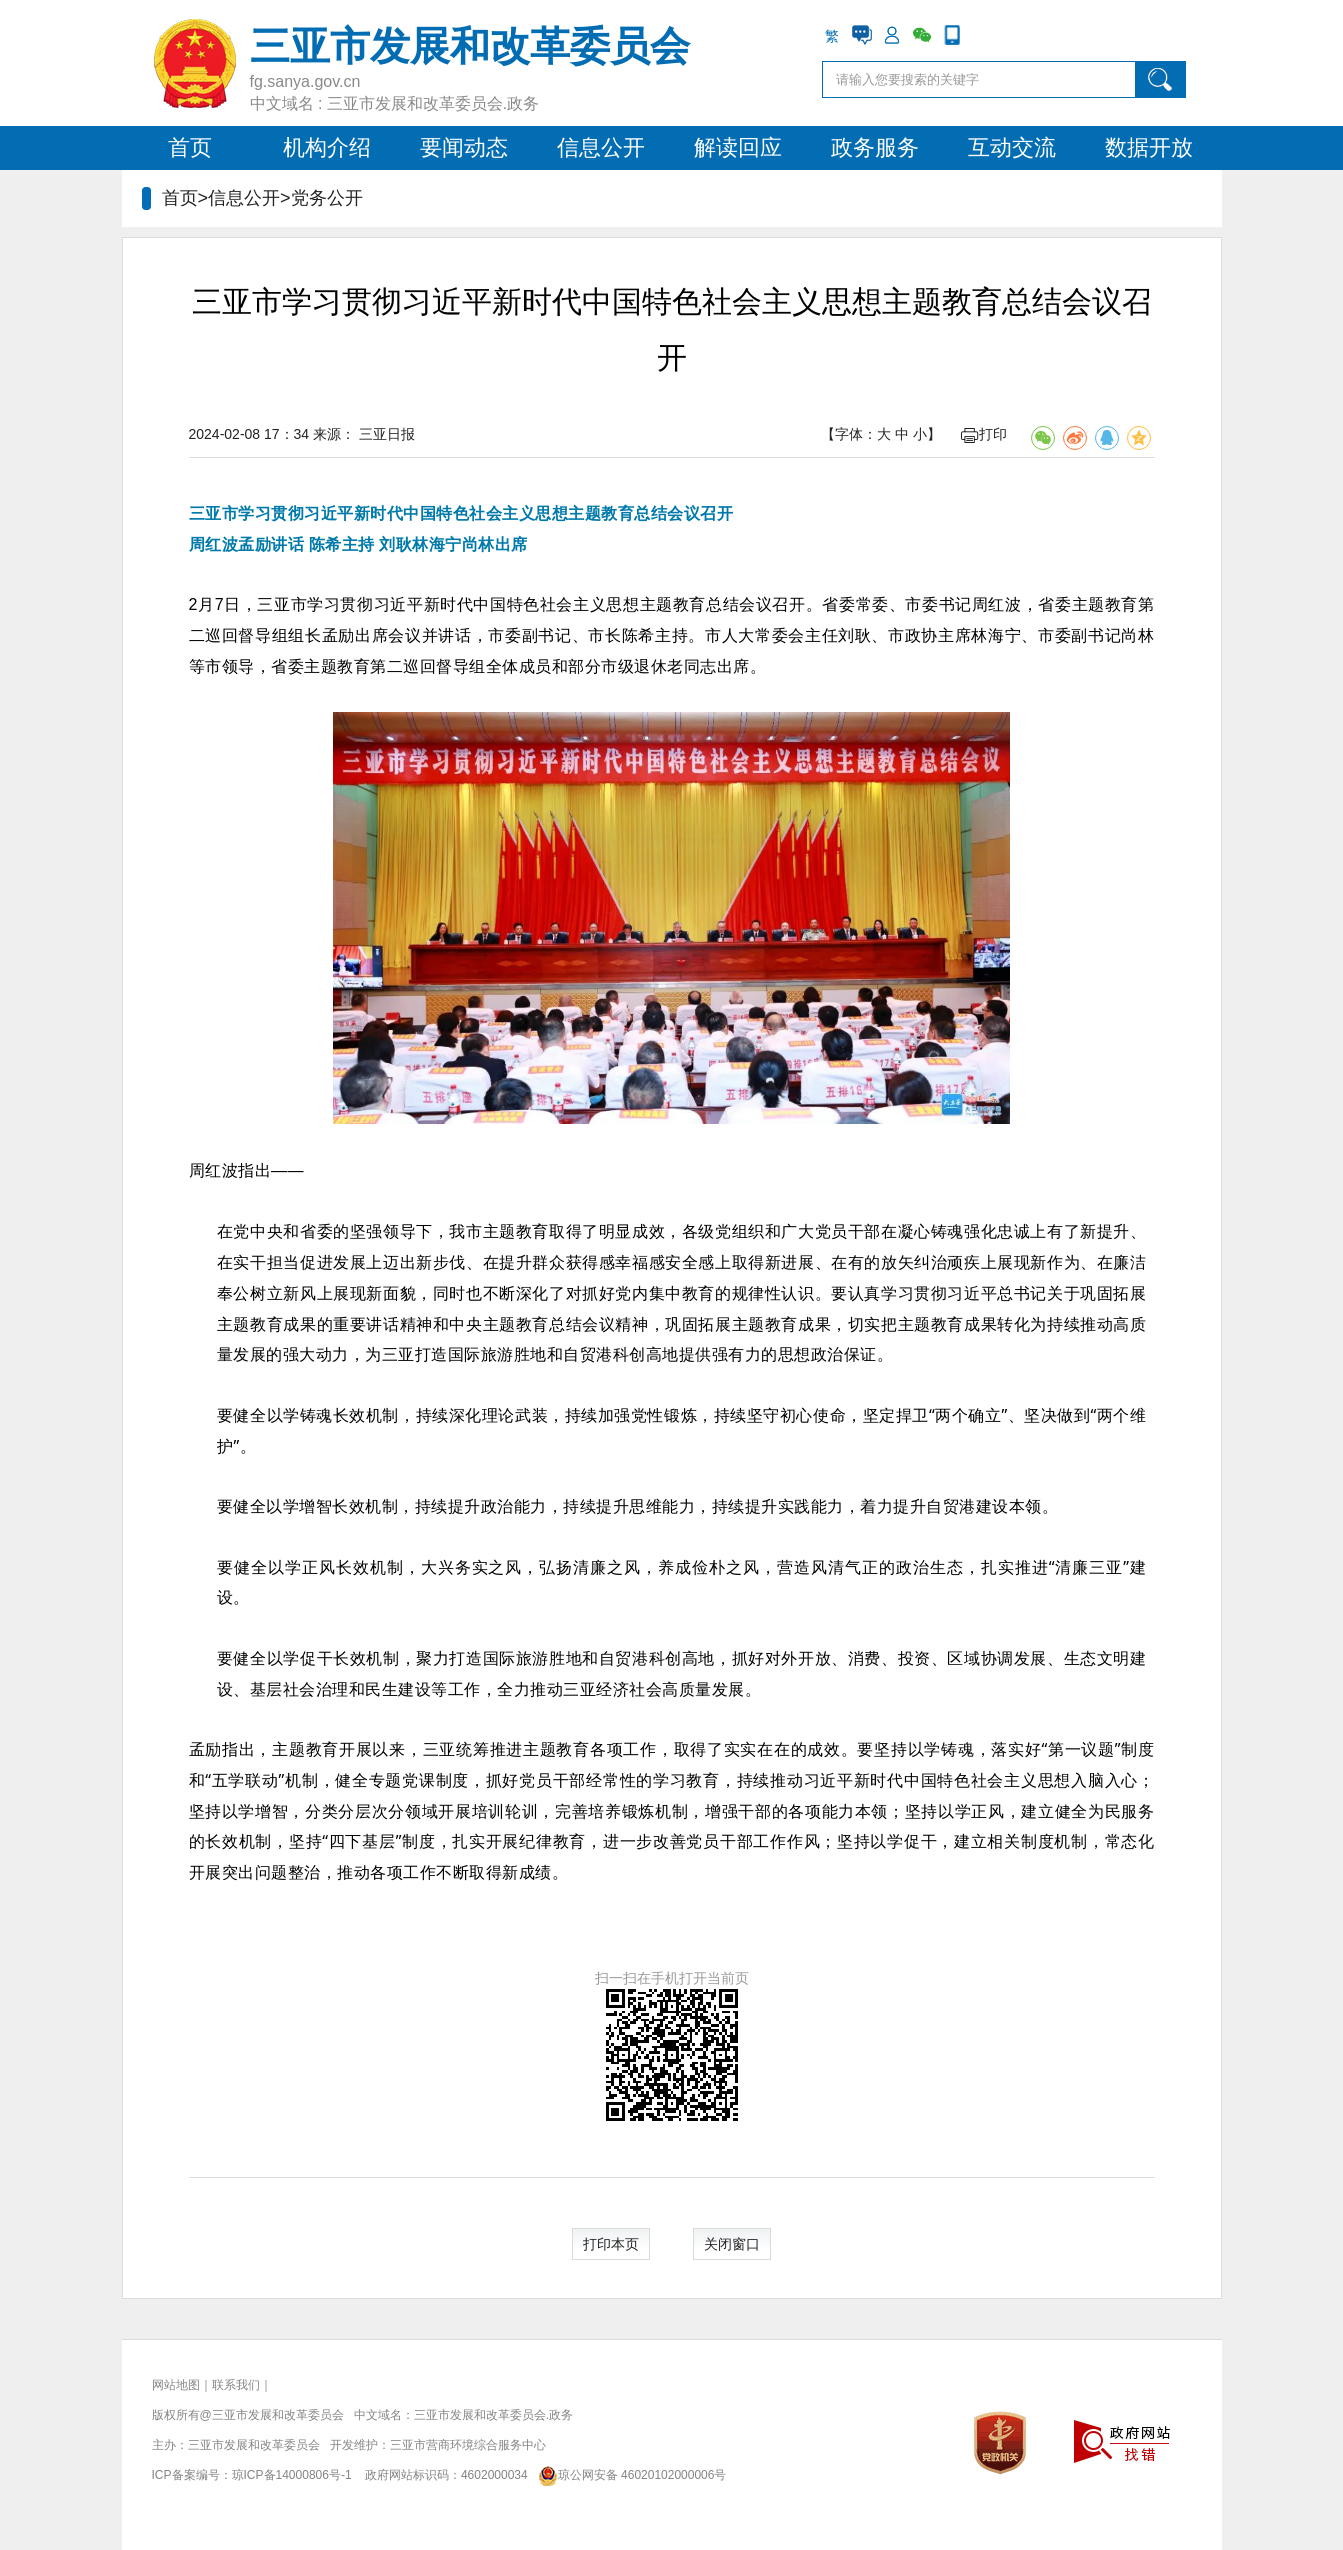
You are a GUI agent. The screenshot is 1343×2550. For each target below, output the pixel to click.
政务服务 (875, 147)
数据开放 (1149, 147)
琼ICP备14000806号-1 (292, 2475)
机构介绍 (327, 147)
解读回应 (738, 147)
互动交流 (1012, 147)
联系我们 (236, 2385)
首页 (190, 147)
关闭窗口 (732, 2244)
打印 (984, 434)
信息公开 (601, 147)
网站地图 (176, 2385)
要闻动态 (464, 147)
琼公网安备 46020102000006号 (628, 2475)
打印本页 (611, 2244)
